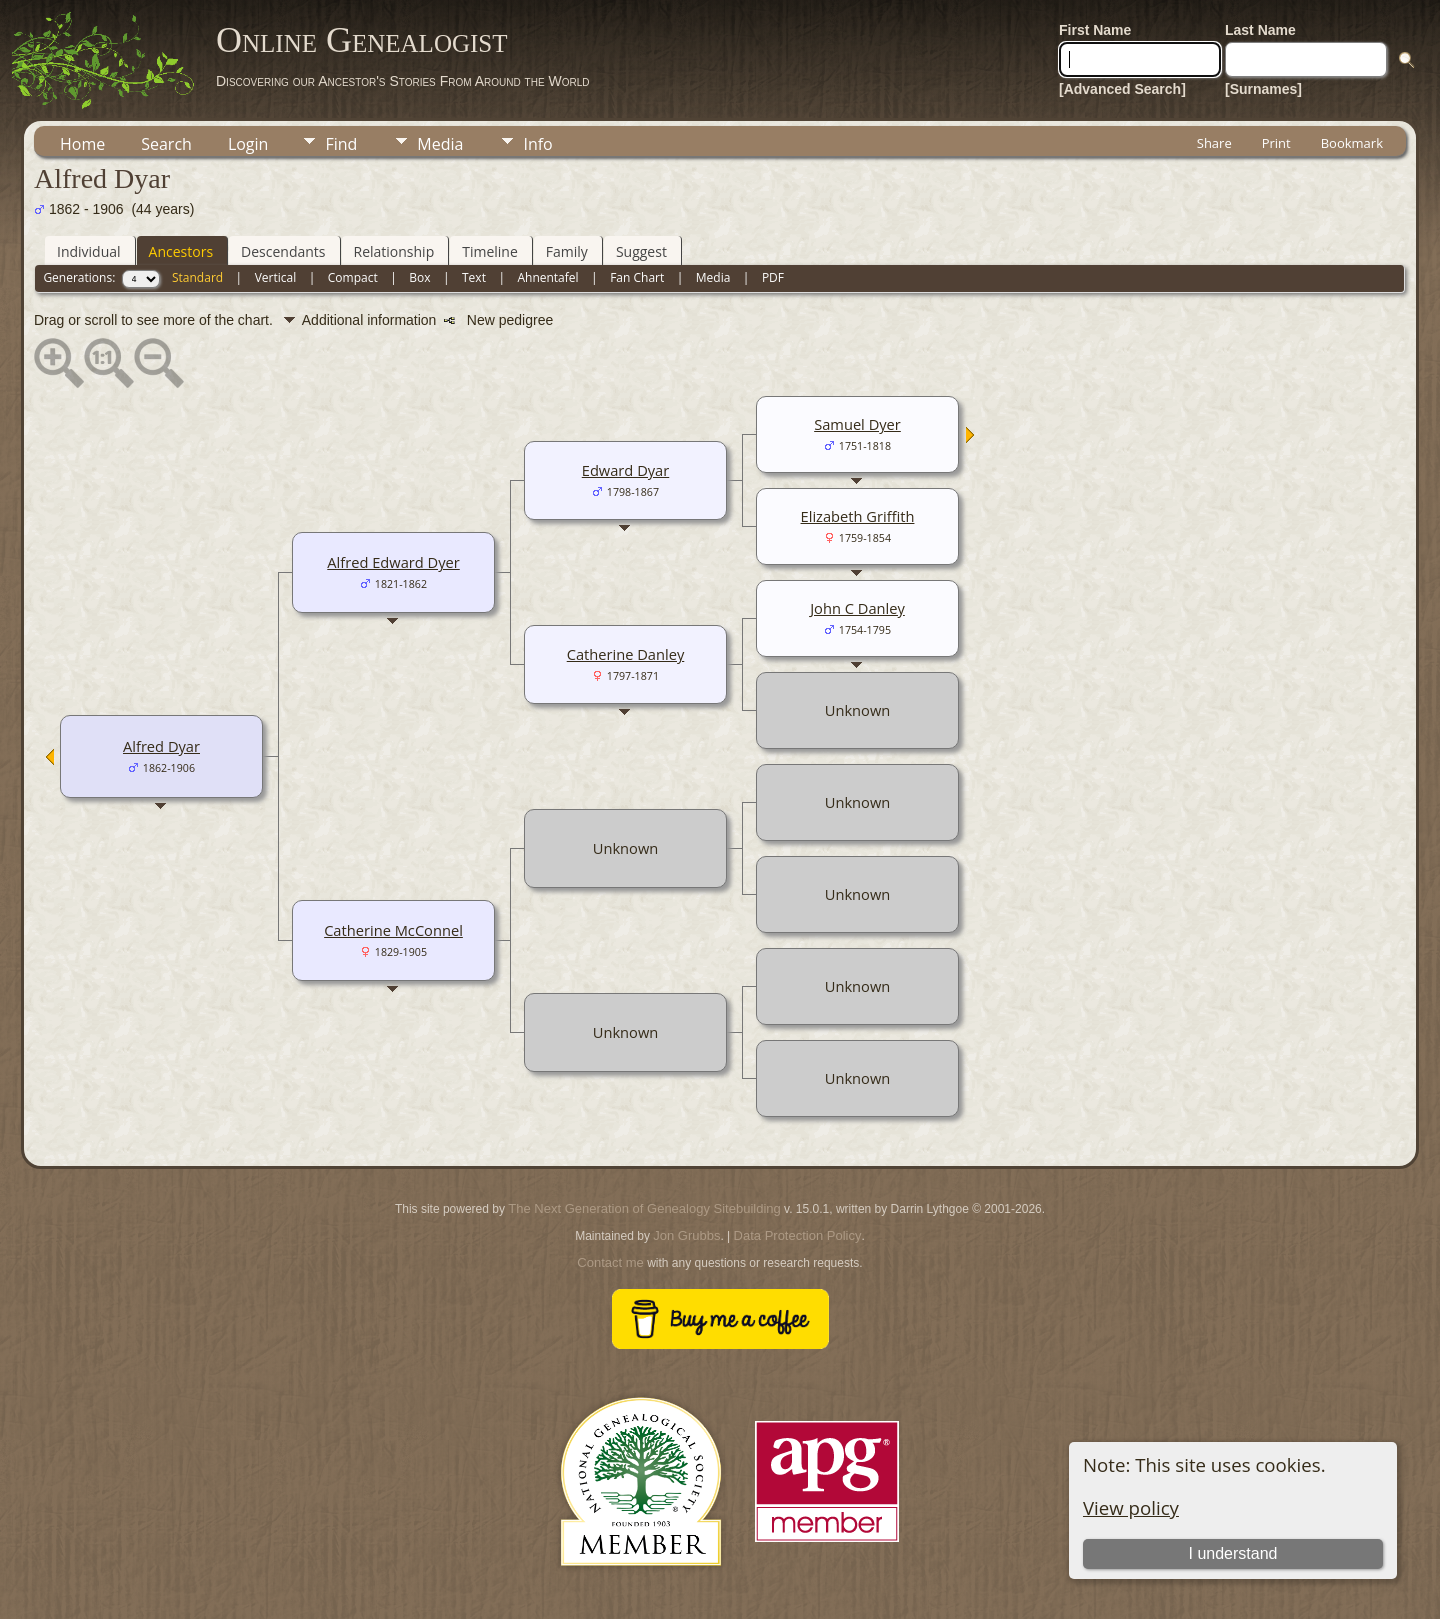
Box (419, 277)
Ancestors (181, 251)
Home (82, 144)
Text (474, 277)
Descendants (283, 251)
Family (567, 251)
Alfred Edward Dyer (393, 562)
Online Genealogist (362, 40)
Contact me (610, 1262)
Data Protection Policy (798, 1235)
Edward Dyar (626, 470)
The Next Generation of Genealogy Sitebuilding (644, 1208)
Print (1276, 143)
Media (440, 144)
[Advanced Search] (1122, 89)
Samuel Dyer (857, 424)
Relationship (394, 251)
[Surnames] (1263, 89)
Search (166, 144)
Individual (89, 251)
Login (248, 144)
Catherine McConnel (393, 930)
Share (1214, 143)
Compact (353, 277)
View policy (1131, 1507)
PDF (773, 277)
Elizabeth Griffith (858, 516)
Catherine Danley (626, 654)
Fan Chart (637, 277)
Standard (197, 277)
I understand (1232, 1553)
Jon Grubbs (686, 1235)
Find (341, 144)
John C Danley (857, 608)
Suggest (641, 251)
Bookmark (1352, 143)
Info (537, 144)
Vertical (276, 277)
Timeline (490, 251)
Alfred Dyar (161, 746)
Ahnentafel (547, 277)
